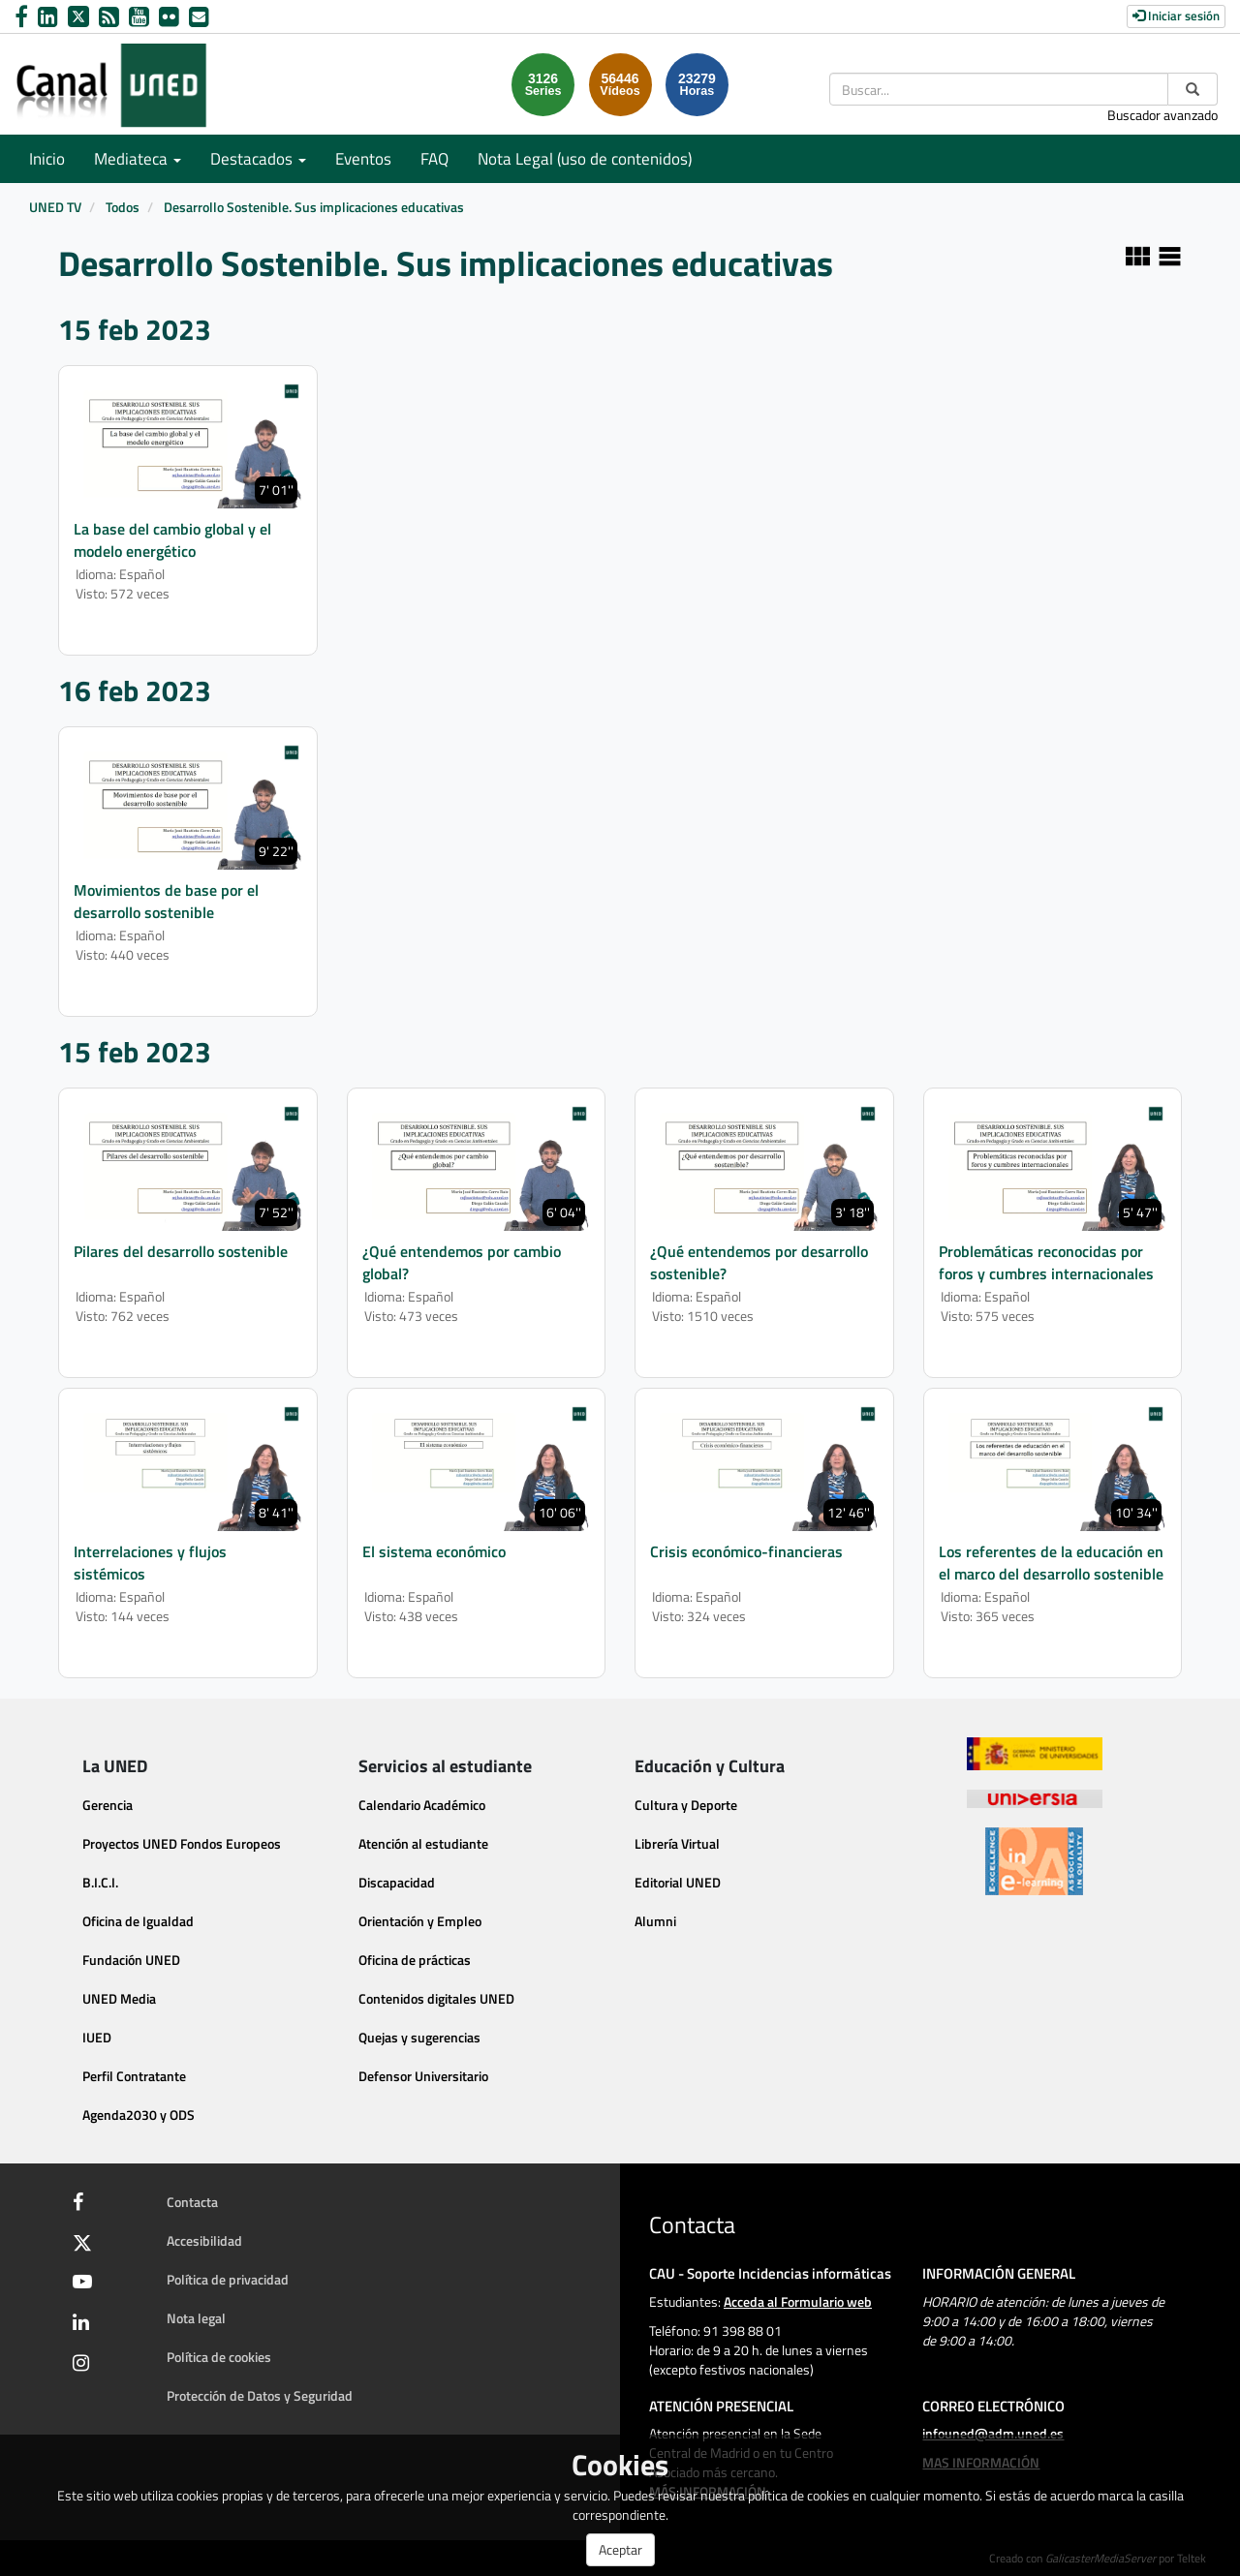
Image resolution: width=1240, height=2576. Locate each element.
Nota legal (196, 2318)
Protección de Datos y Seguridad (260, 2395)
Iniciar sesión (1176, 15)
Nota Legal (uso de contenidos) (585, 158)
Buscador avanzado (1162, 115)
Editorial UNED (678, 1882)
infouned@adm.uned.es (993, 2433)
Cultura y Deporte (686, 1804)
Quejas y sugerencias (419, 2037)
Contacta (192, 2202)
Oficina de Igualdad (138, 1921)
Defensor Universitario (423, 2076)
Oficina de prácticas (414, 1959)
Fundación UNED (131, 1959)
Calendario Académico (421, 1804)
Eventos (363, 158)
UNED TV (55, 207)
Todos (123, 207)
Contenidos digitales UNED (436, 1998)
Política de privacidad (228, 2279)
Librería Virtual (677, 1843)
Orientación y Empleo (419, 1921)
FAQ (434, 158)
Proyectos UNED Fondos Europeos (181, 1843)
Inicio (47, 158)
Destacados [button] (258, 158)
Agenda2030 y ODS (138, 2114)
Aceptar (620, 2549)
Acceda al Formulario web (798, 2301)
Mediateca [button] (137, 158)
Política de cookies (219, 2356)
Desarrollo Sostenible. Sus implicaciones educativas (314, 207)
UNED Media (119, 1998)
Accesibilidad (204, 2240)
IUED (96, 2037)
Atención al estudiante (423, 1843)
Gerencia (107, 1804)
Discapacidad (396, 1882)
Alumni (655, 1921)
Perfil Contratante (134, 2076)
